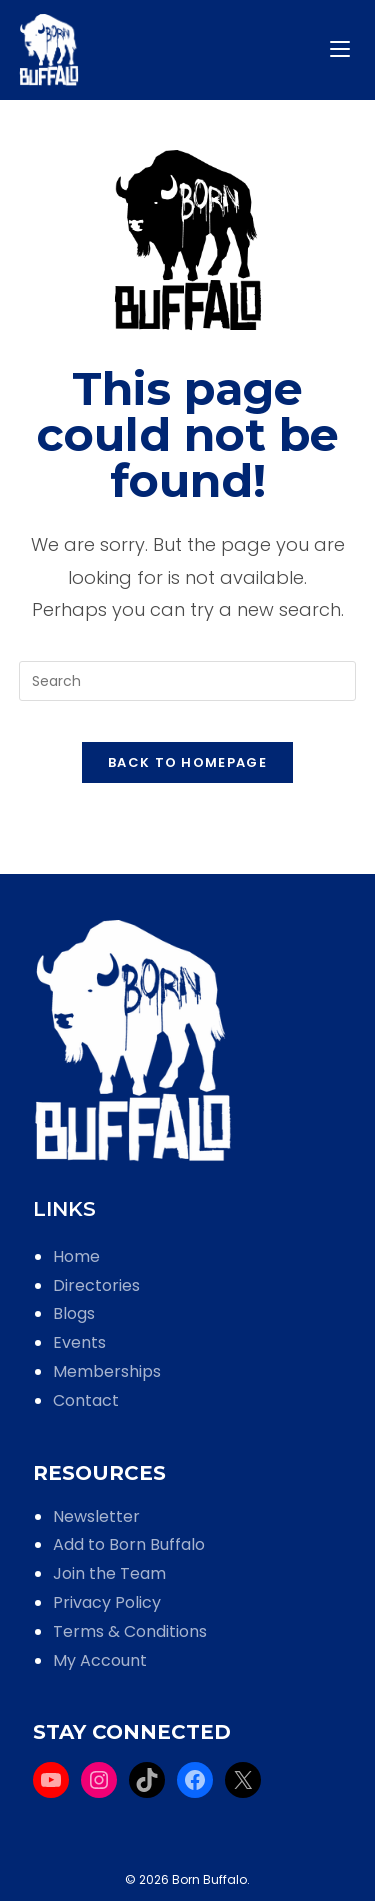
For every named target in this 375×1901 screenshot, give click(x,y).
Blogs (74, 1313)
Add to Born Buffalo (129, 1544)
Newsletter (96, 1516)
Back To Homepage (187, 762)
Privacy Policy (107, 1602)
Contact (86, 1400)
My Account (100, 1660)
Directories (96, 1285)
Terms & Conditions (130, 1631)
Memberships (107, 1371)
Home (76, 1256)
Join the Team (109, 1573)
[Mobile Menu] (343, 49)
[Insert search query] (188, 681)
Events (79, 1342)
